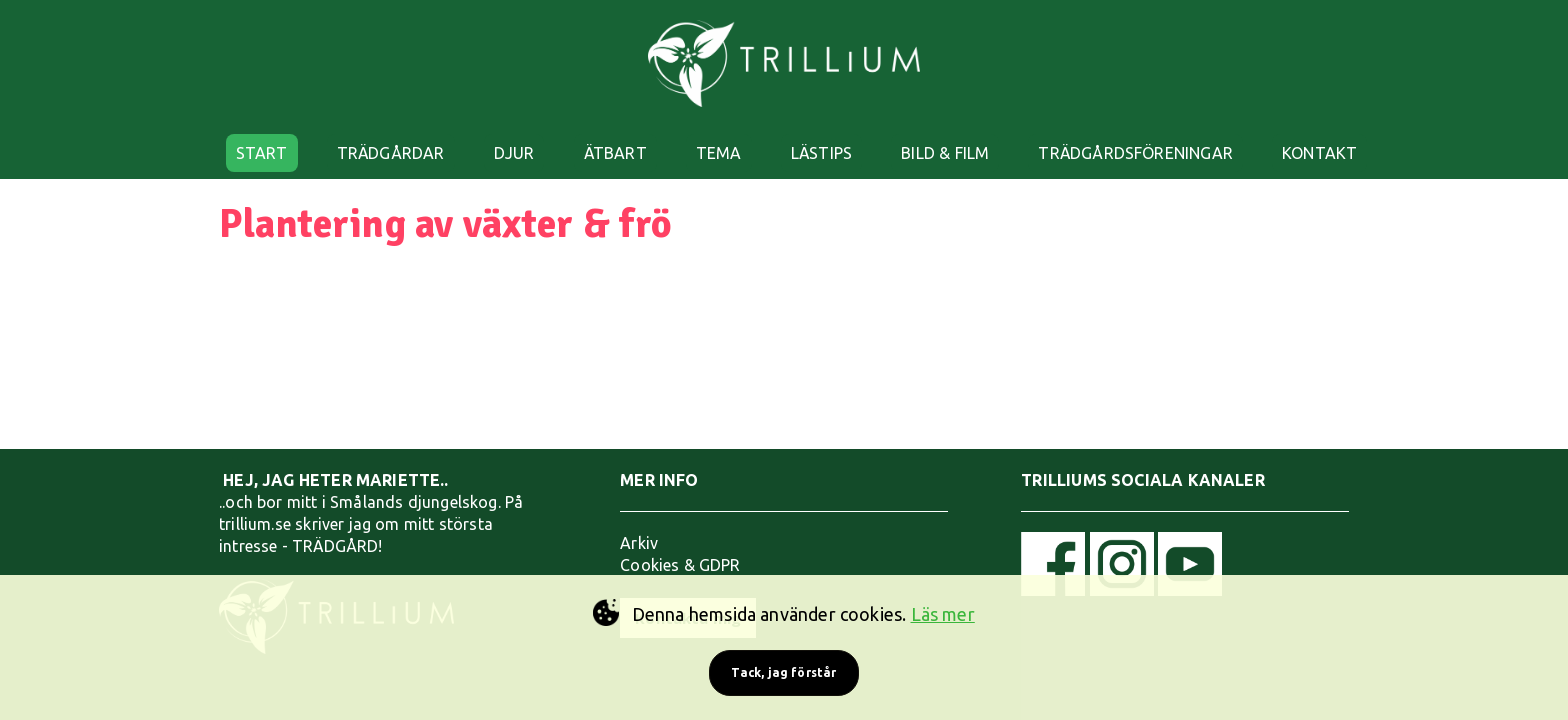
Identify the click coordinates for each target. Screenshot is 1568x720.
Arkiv (639, 543)
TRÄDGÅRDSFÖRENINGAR (1135, 153)
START (262, 153)
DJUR (514, 153)
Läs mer (943, 614)
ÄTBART (615, 153)
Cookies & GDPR (680, 565)
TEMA (719, 153)
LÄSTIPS (821, 153)
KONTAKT (1319, 153)
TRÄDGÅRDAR (391, 153)
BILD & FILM (945, 153)
